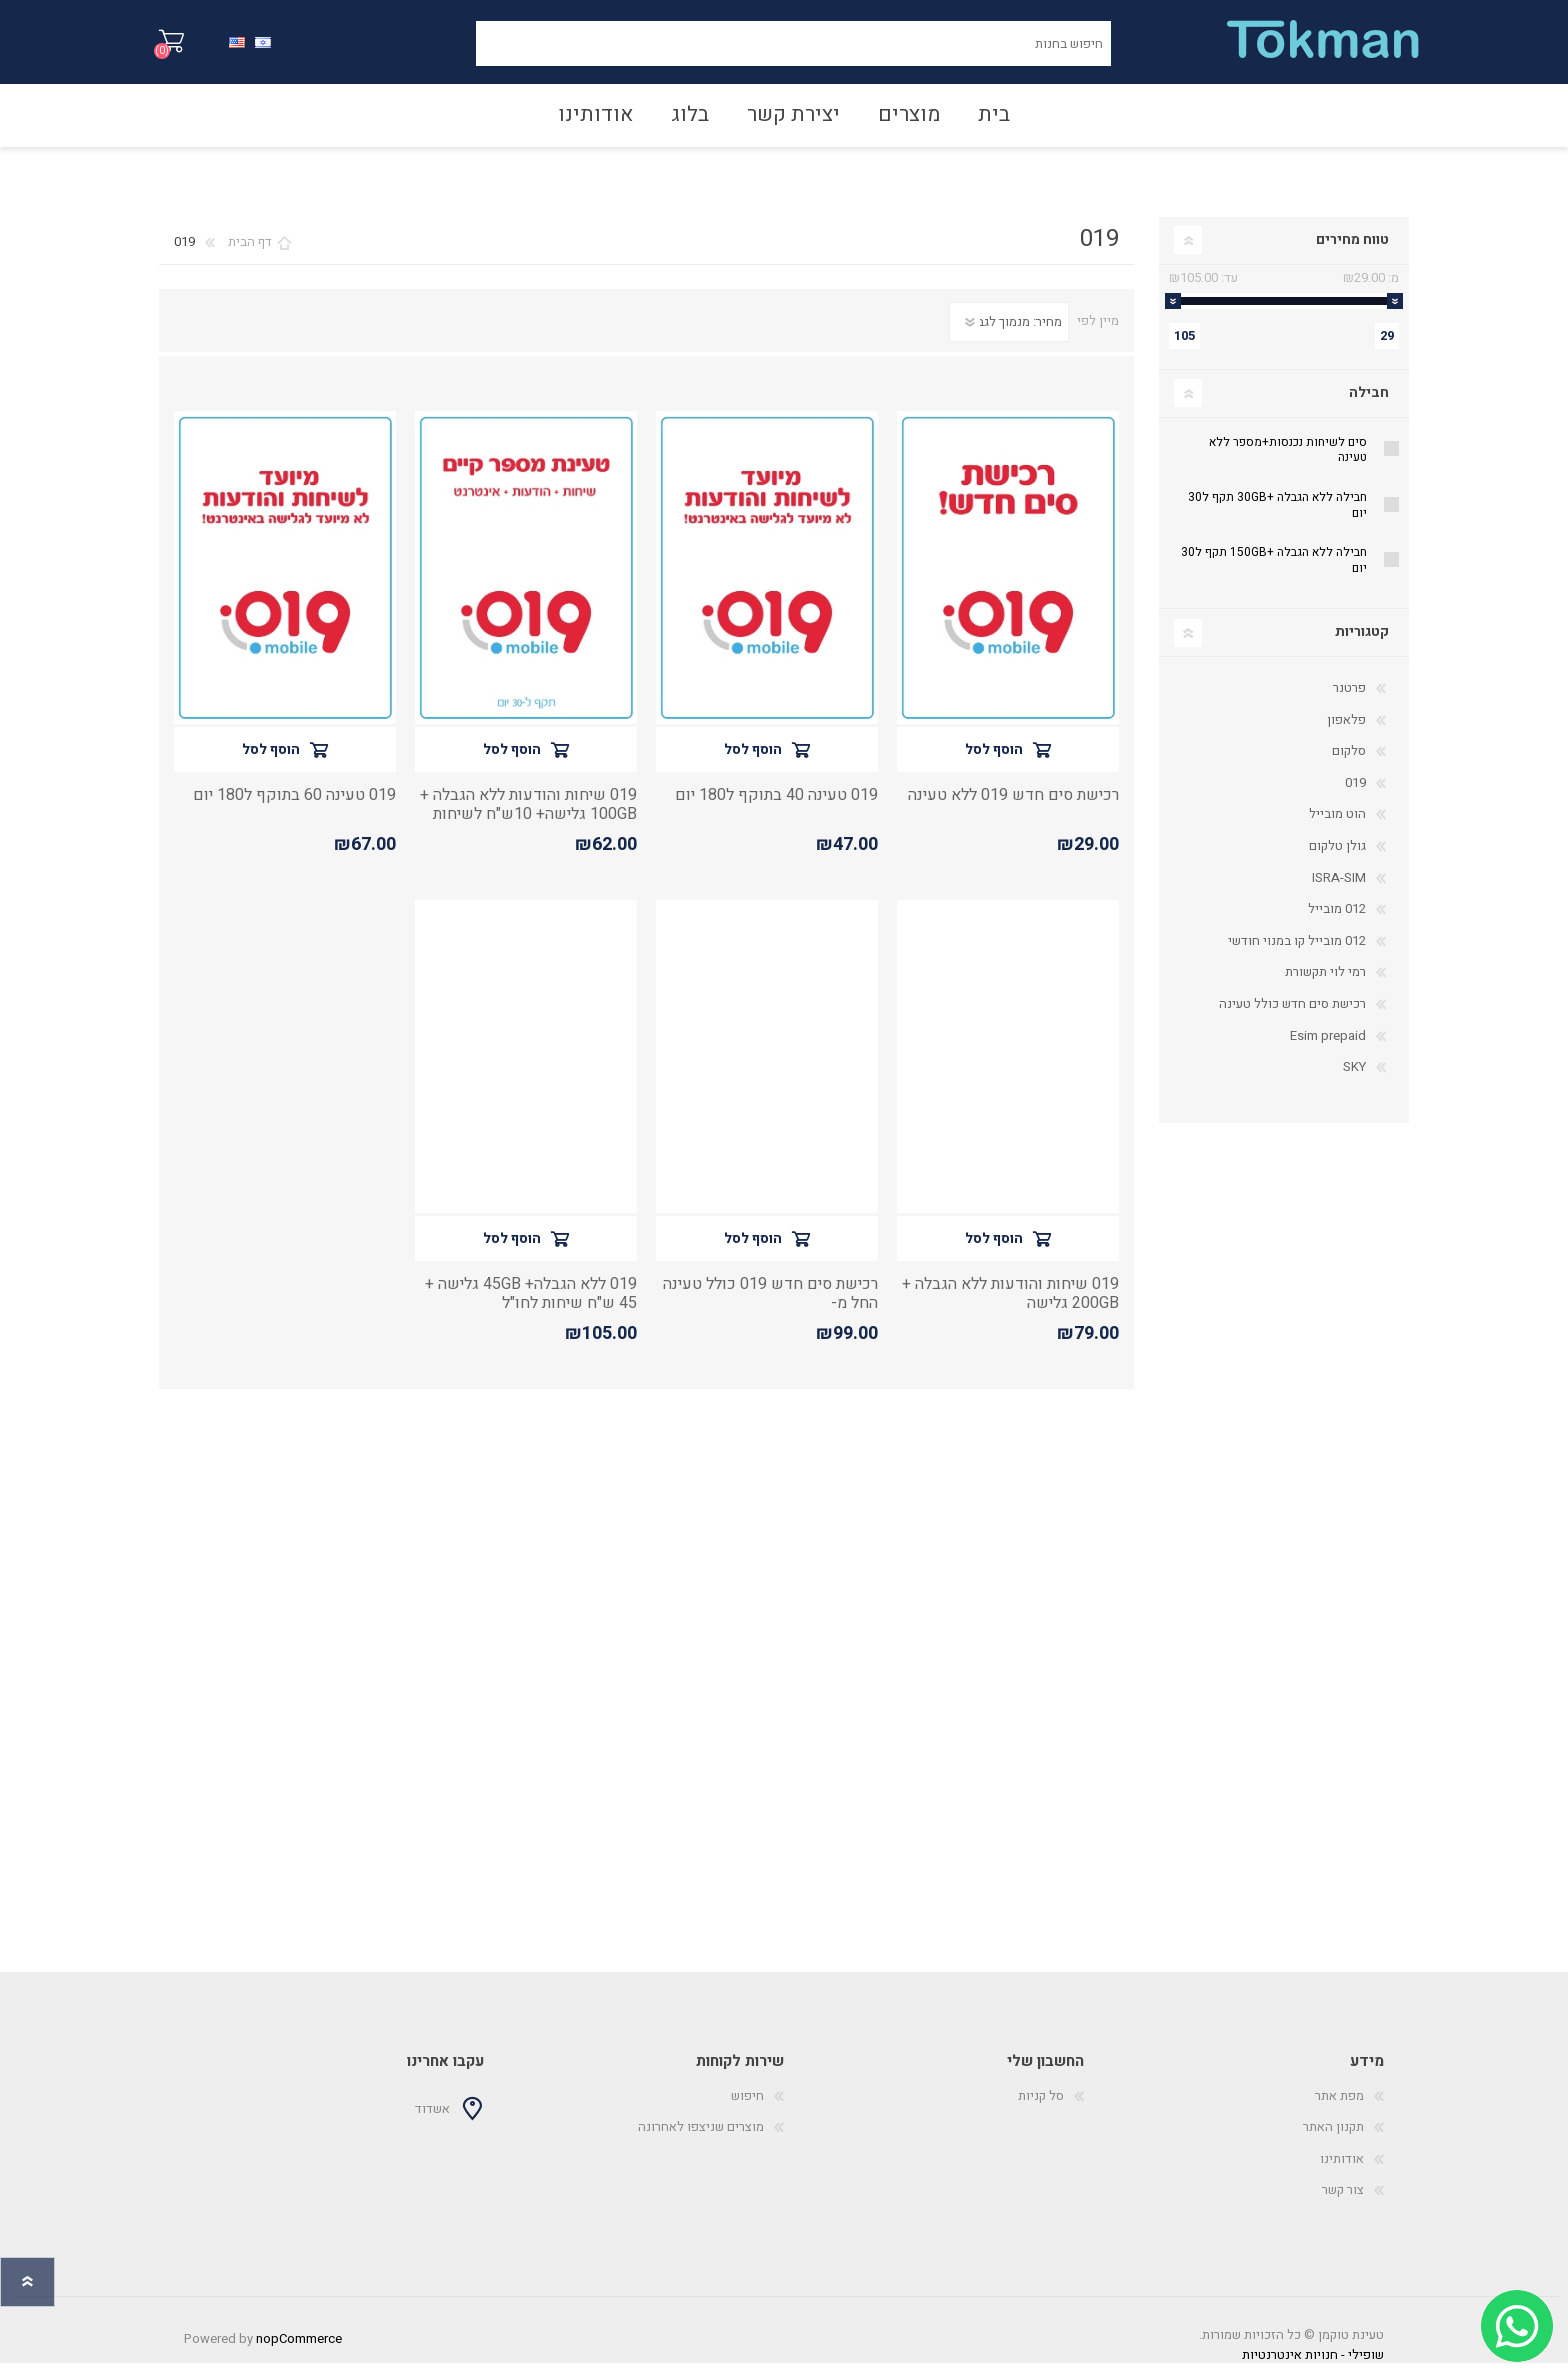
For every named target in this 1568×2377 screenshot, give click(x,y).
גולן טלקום (1337, 859)
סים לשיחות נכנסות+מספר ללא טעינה (1288, 464)
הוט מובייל (1337, 827)
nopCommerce (299, 2352)
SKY (1354, 1080)
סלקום (1349, 764)
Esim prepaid (1328, 1049)
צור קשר (1343, 2203)
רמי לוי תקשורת (1325, 985)
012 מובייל (1337, 922)
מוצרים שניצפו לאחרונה (701, 2140)
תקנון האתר (1333, 2140)
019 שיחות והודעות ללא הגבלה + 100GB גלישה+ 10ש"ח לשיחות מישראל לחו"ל (528, 829)
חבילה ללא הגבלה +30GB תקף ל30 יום (1277, 519)
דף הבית (250, 255)
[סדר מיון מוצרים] (1009, 336)
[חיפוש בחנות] (793, 50)
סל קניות (181, 49)
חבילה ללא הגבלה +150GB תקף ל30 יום (1274, 574)
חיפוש (453, 50)
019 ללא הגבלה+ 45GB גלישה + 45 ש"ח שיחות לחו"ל (531, 1308)
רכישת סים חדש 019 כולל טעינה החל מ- (770, 1308)
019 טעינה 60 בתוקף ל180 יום (294, 809)
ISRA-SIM (1339, 891)
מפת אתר (1339, 2109)
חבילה (1369, 406)
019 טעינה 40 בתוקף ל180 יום (776, 809)
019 (1355, 796)
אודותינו (1342, 2172)
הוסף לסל (994, 763)
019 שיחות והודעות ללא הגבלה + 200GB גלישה (1010, 1308)
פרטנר (1349, 701)
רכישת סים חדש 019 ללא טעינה (1013, 809)
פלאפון (1346, 733)
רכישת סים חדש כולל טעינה (1292, 1017)
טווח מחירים (1352, 253)
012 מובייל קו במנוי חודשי (1297, 954)
